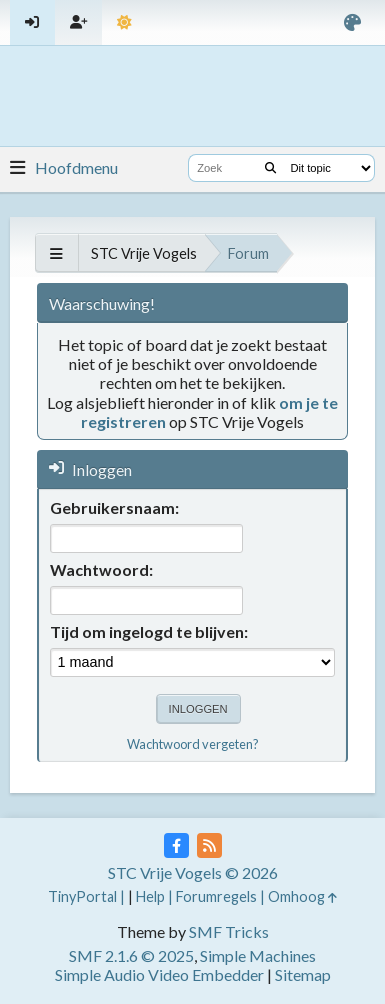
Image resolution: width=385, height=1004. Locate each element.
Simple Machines (258, 955)
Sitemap (303, 974)
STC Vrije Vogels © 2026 (193, 872)
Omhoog (302, 896)
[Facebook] (176, 845)
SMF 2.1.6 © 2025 (131, 955)
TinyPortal (82, 896)
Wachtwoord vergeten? (193, 744)
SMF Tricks (229, 931)
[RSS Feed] (209, 845)
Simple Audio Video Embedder (159, 974)
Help (150, 896)
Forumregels (216, 896)
